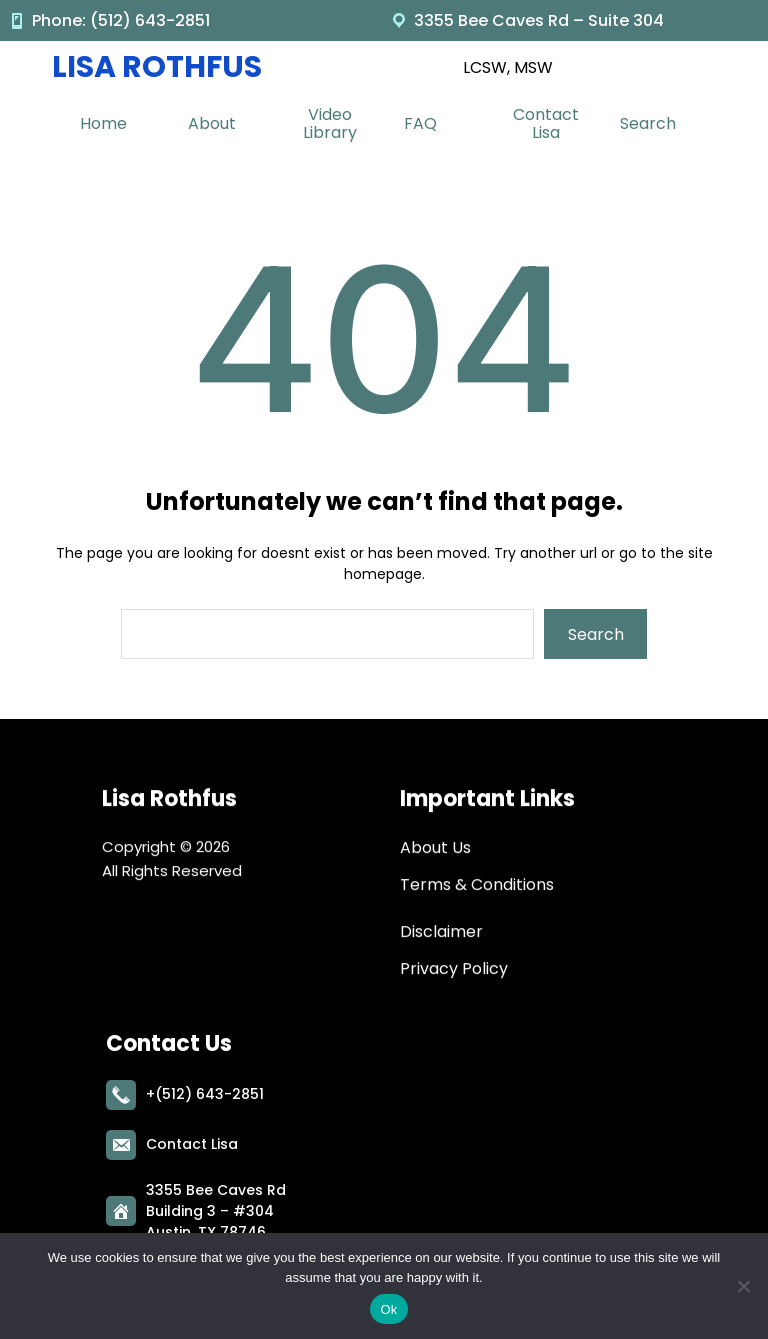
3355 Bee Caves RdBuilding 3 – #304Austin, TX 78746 (216, 1207)
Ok (388, 1309)
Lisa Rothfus (157, 67)
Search (596, 634)
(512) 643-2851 (209, 1091)
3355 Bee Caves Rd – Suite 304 (539, 20)
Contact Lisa (192, 1141)
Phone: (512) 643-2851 (121, 20)
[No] (743, 1286)
